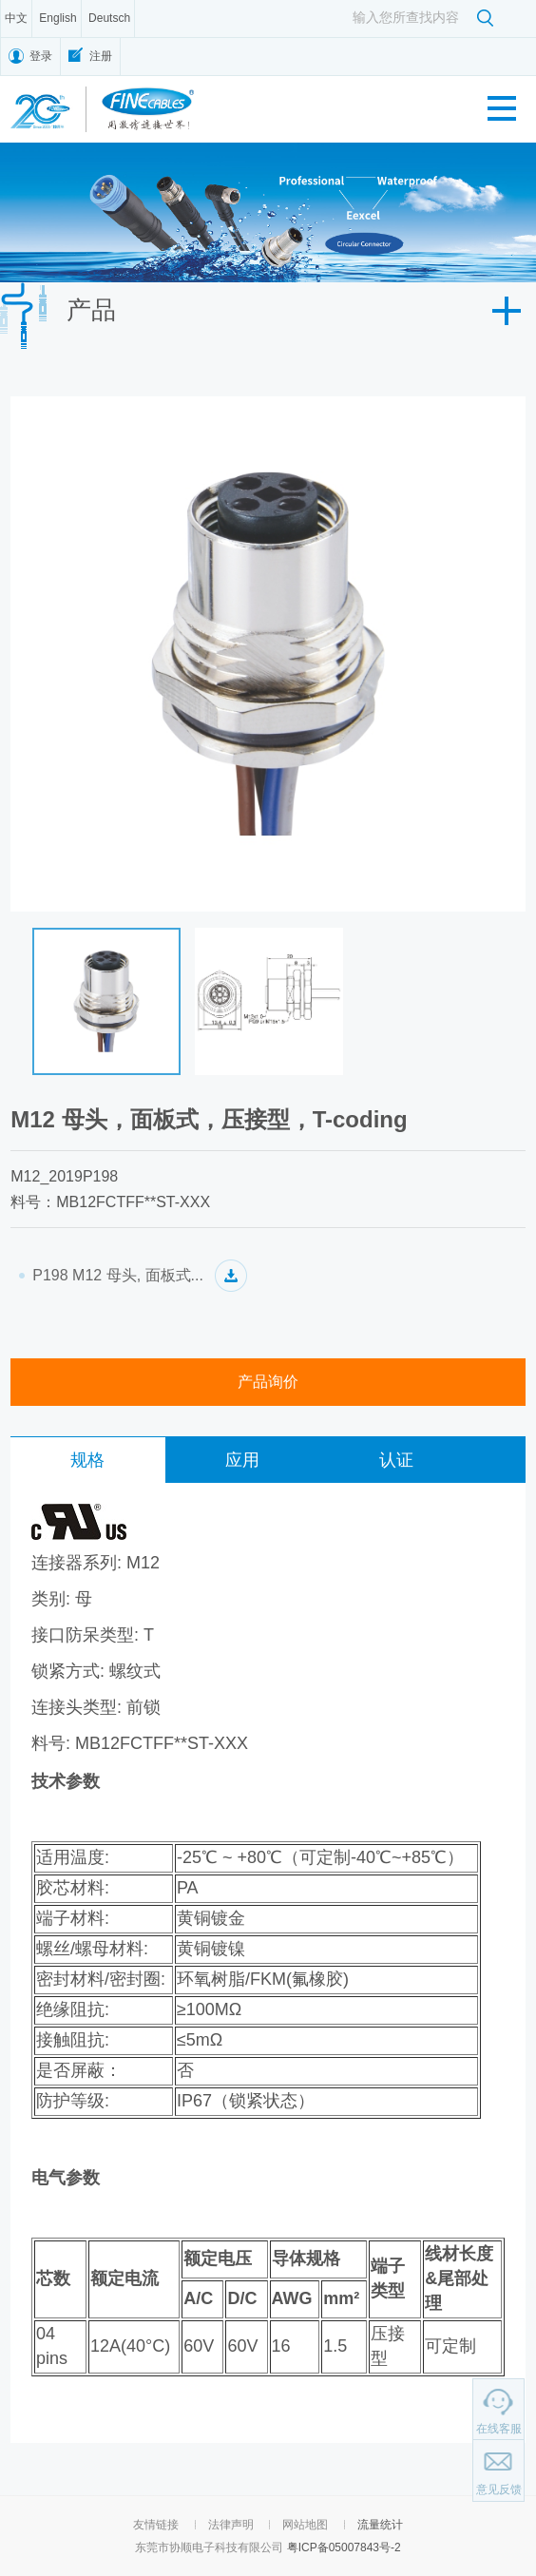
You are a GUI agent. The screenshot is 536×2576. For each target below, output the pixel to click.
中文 (16, 18)
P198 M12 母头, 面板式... (117, 1275)
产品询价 (268, 1382)
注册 (100, 56)
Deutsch (109, 18)
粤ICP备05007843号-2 (344, 2547)
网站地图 (305, 2524)
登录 (40, 56)
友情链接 (156, 2524)
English (57, 18)
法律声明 (231, 2524)
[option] (268, 212)
